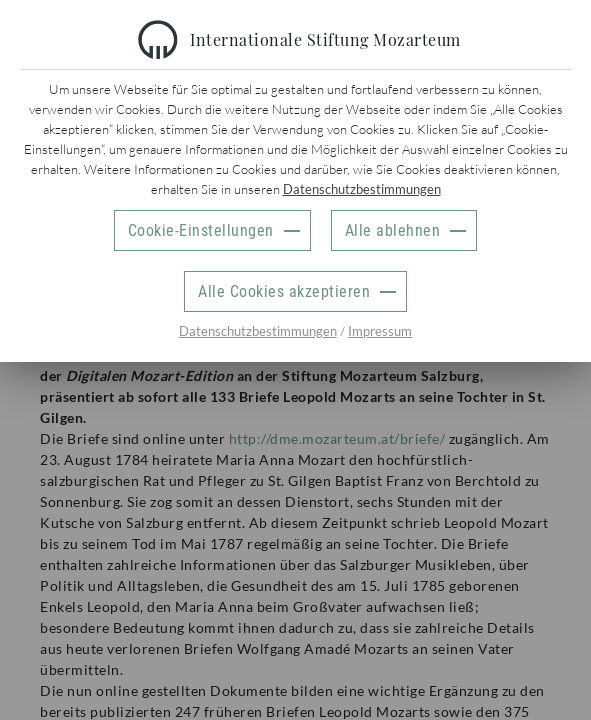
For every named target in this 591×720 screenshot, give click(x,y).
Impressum (380, 331)
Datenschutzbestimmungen (362, 189)
